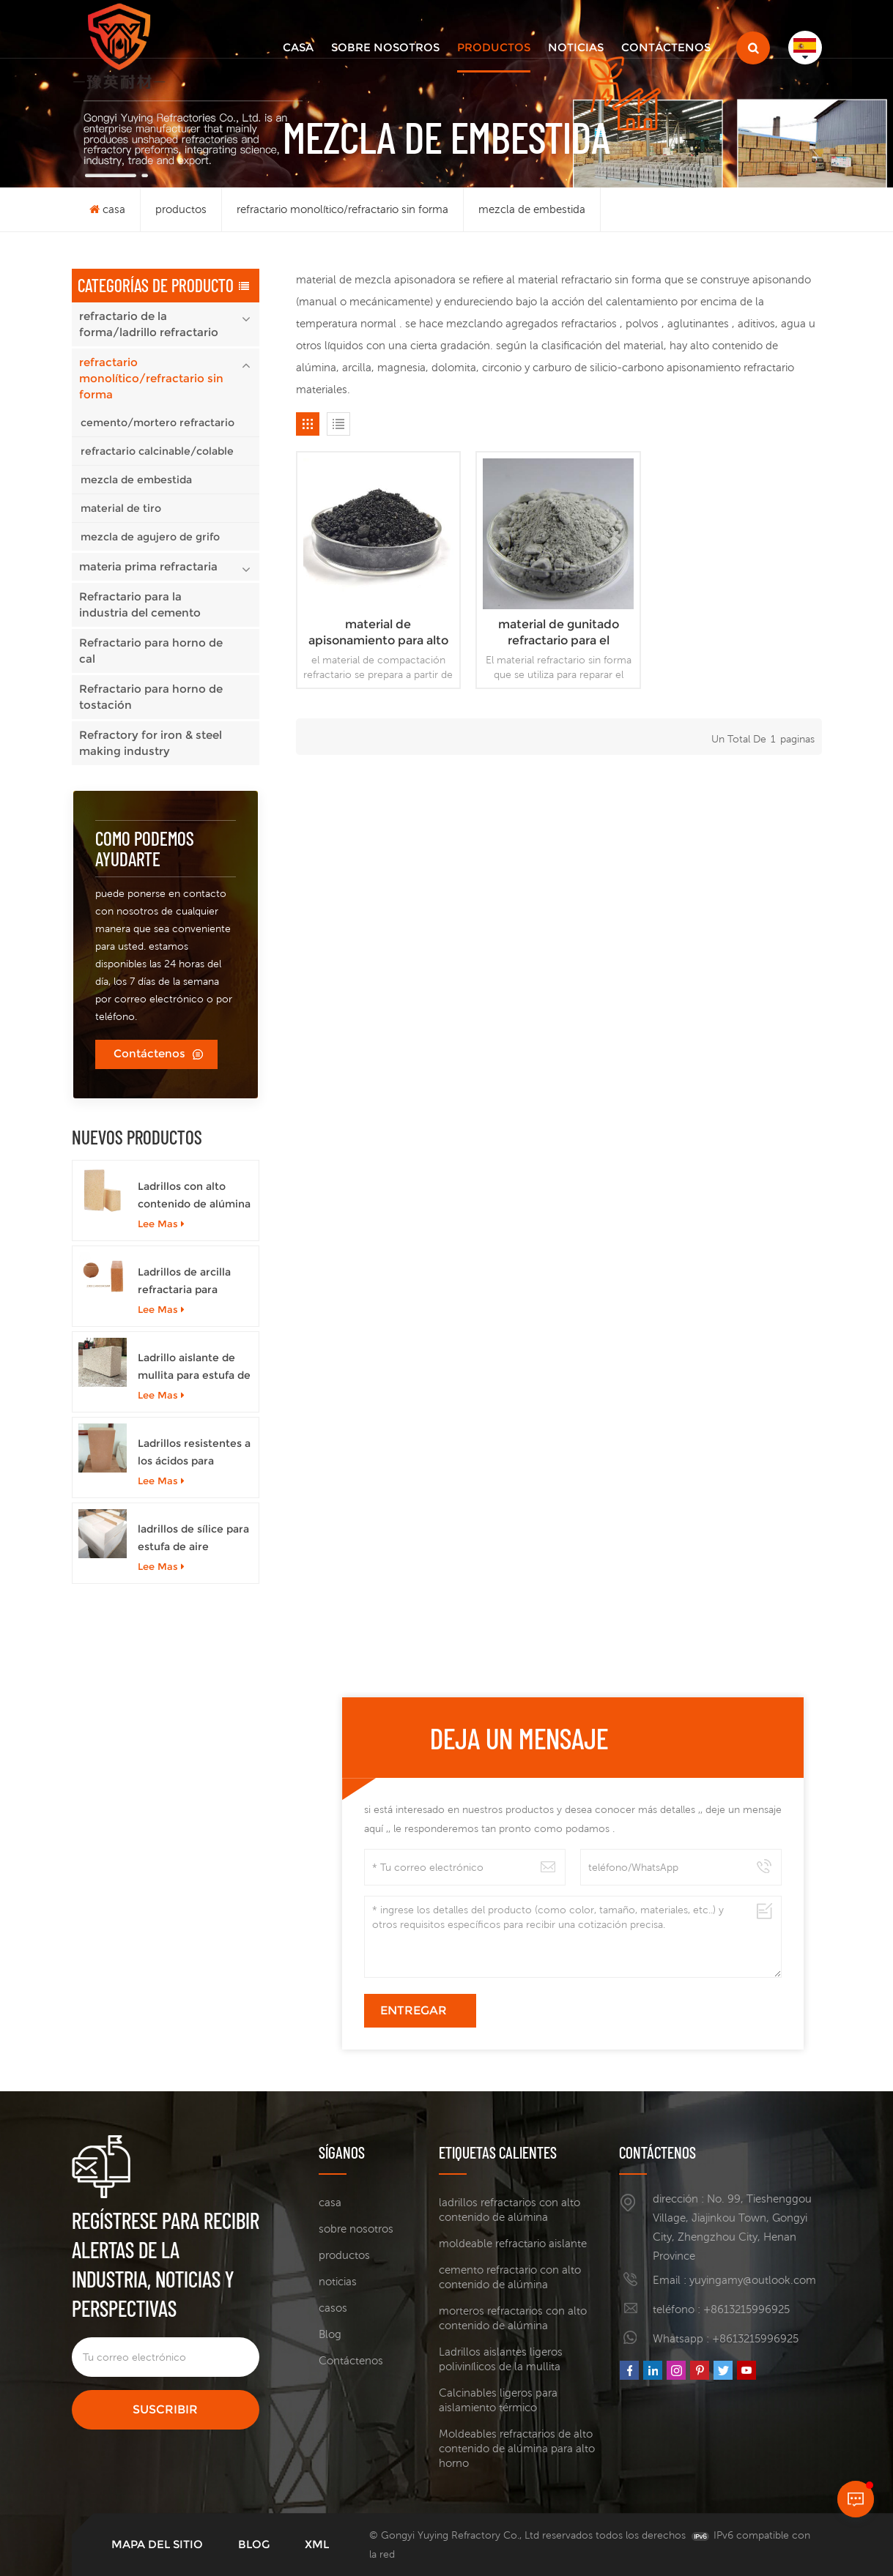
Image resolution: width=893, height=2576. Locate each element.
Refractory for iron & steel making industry (150, 743)
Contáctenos (666, 47)
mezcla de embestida (531, 209)
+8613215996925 (746, 2309)
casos (333, 2307)
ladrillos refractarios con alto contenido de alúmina (509, 2209)
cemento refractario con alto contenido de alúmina (510, 2276)
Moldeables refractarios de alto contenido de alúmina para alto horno (517, 2448)
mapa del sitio (157, 2544)
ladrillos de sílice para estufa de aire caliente (193, 1538)
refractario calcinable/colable (157, 451)
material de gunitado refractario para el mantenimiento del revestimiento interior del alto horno (558, 633)
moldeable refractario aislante (513, 2243)
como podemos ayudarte (144, 848)
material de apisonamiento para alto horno (378, 633)
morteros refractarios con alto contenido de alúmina (513, 2317)
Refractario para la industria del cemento (140, 604)
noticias (576, 47)
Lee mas (161, 1223)
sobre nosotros (385, 47)
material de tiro (121, 508)
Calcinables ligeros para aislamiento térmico (498, 2399)
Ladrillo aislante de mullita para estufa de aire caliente (194, 1367)
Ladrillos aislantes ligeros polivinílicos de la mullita (501, 2358)
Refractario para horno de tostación (151, 697)
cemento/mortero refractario (157, 422)
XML (317, 2544)
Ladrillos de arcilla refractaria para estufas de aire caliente (184, 1281)
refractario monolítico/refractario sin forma (342, 209)
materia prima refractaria (148, 566)
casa (298, 47)
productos (493, 47)
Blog (330, 2334)
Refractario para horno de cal (151, 651)
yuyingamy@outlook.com (752, 2280)
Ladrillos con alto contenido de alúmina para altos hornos (194, 1196)
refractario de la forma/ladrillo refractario (148, 324)
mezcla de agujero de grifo (150, 536)
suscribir (165, 2409)
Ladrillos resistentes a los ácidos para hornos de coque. (194, 1453)
